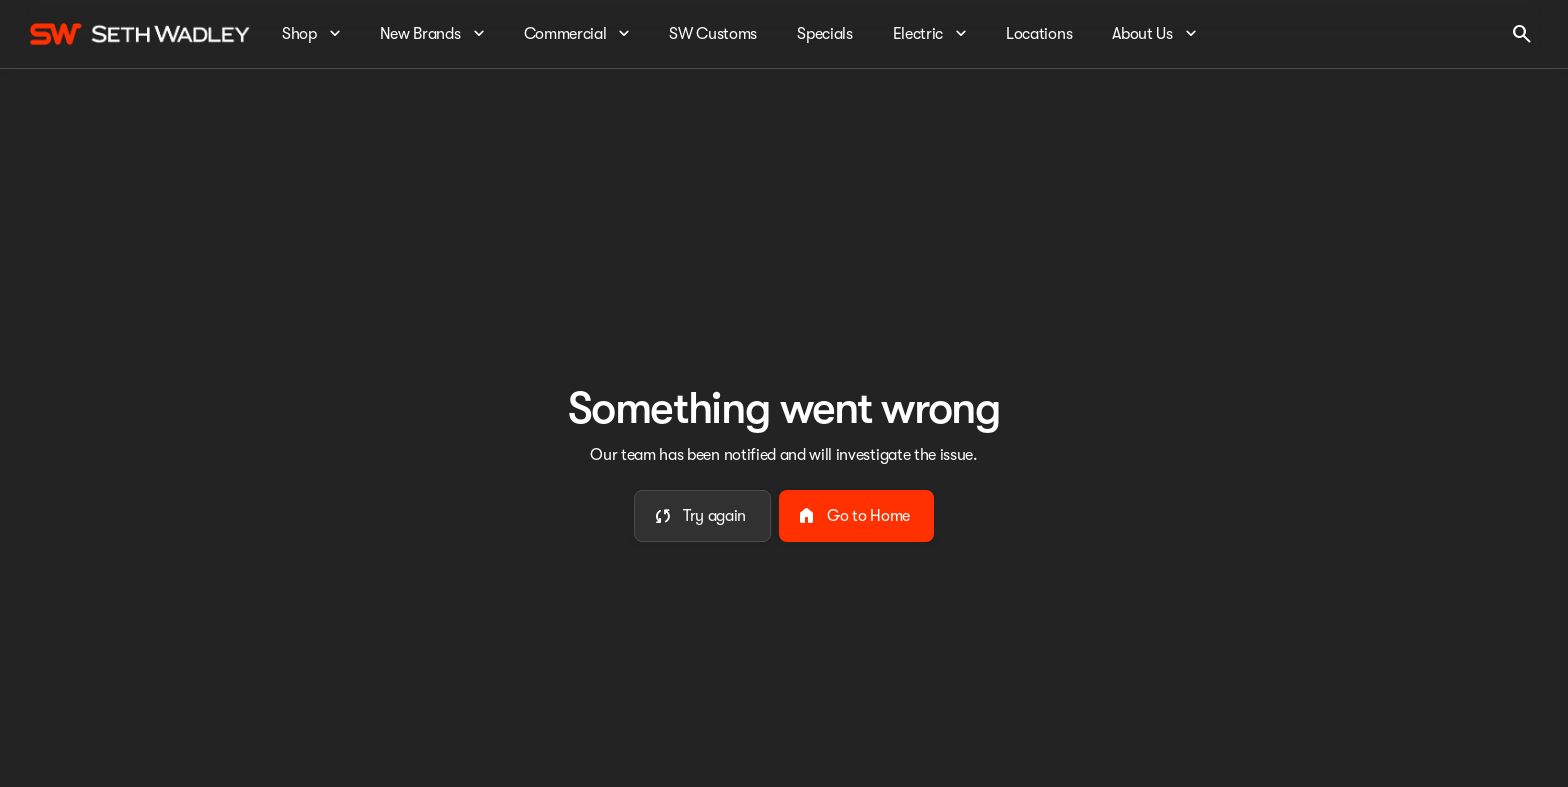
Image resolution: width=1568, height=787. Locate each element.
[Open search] (1522, 34)
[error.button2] (856, 516)
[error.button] (702, 516)
